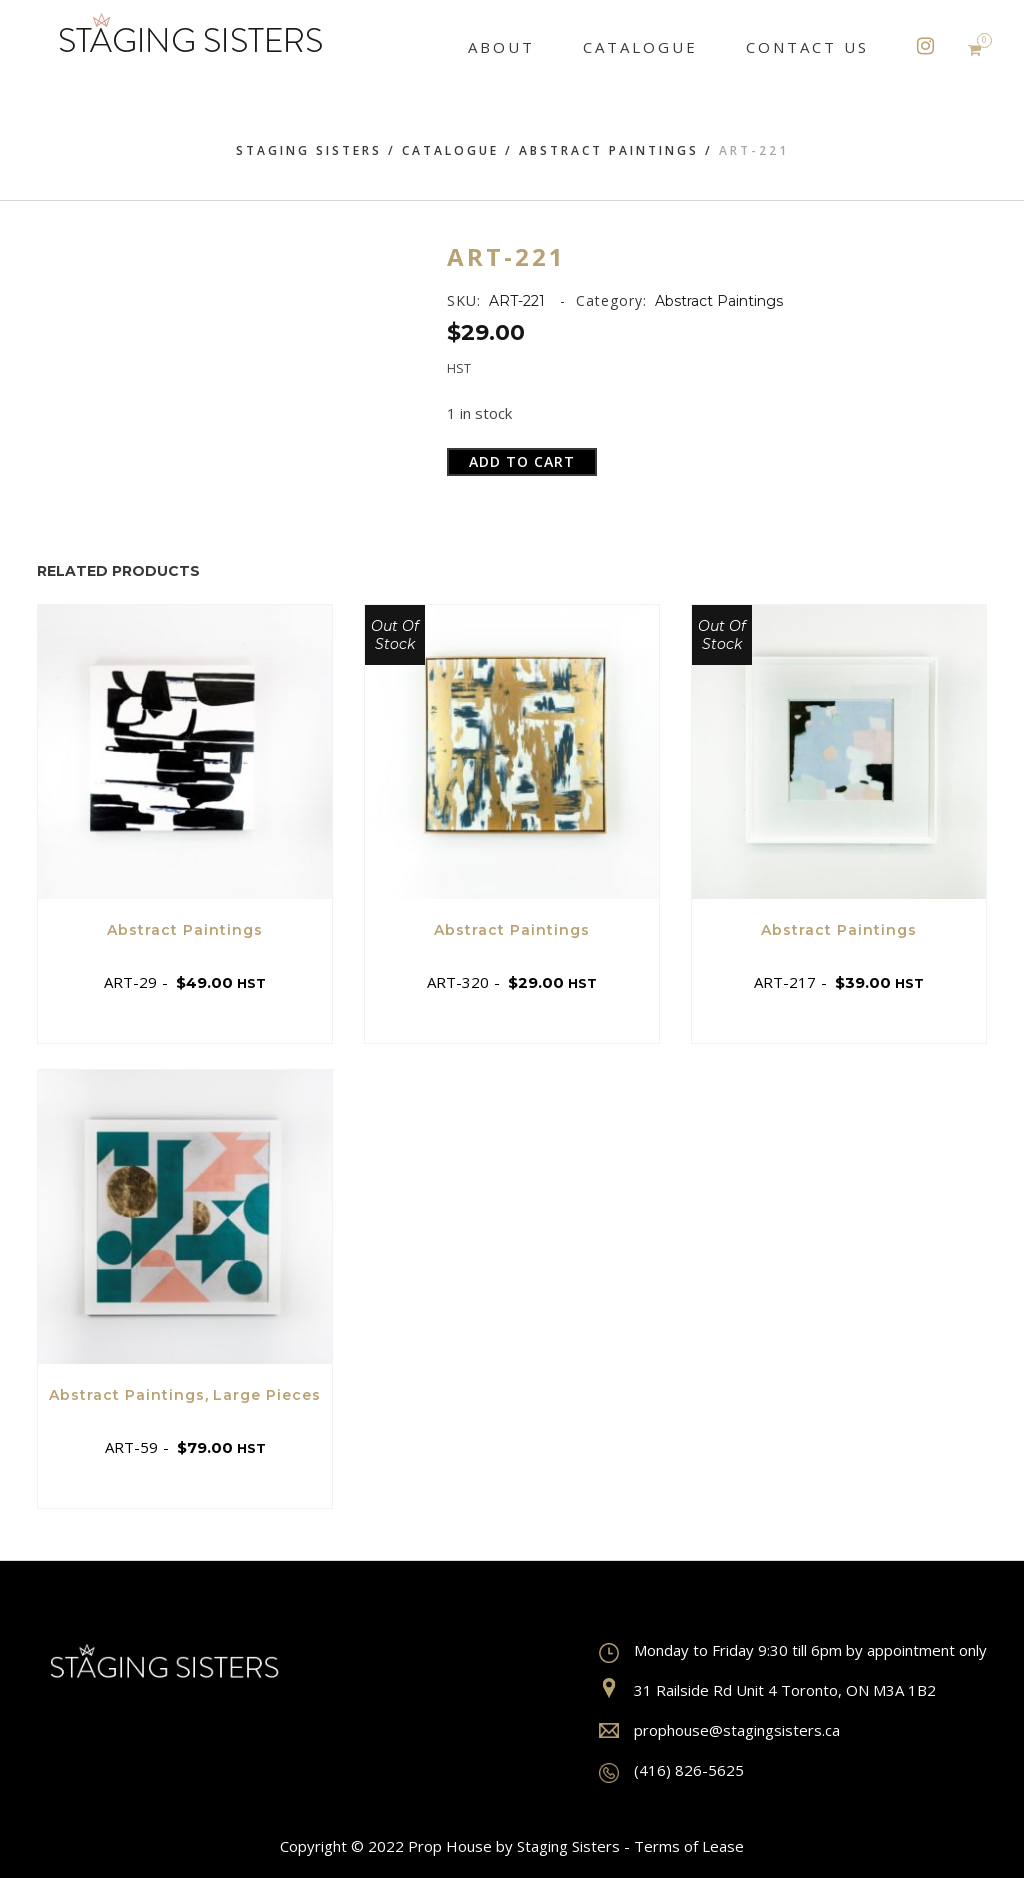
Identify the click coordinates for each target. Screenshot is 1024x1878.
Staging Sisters (309, 150)
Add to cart (522, 461)
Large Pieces (267, 1395)
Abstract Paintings (609, 150)
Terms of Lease (689, 1846)
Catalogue (450, 150)
